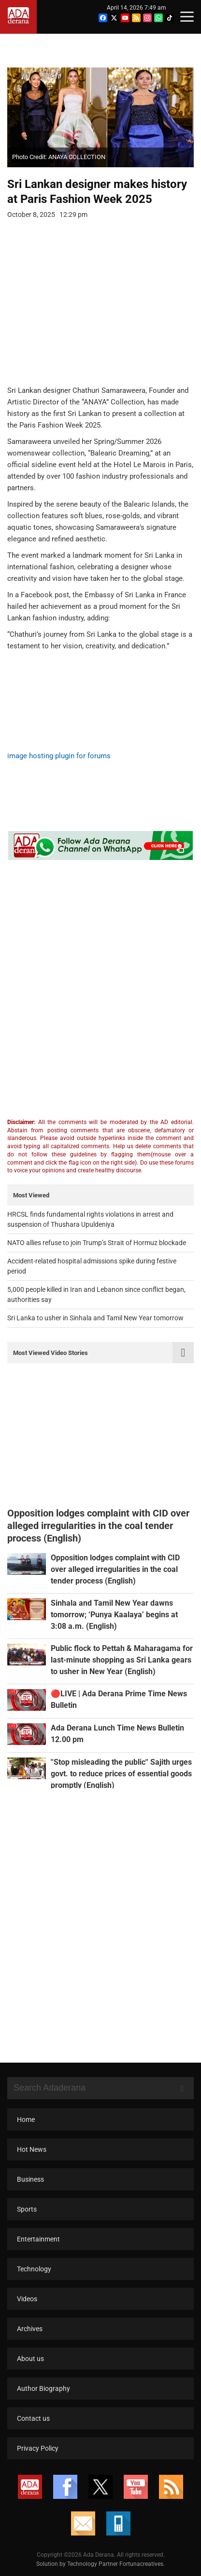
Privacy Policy (37, 2448)
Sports (27, 2209)
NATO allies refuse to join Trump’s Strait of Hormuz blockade (96, 1243)
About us (30, 2358)
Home (26, 2119)
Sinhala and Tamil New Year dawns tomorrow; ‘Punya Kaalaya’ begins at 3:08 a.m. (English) (114, 1614)
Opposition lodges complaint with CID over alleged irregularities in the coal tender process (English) (115, 1569)
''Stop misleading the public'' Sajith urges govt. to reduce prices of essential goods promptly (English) (121, 1774)
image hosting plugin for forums (59, 755)
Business (30, 2179)
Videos (27, 2299)
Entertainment (38, 2239)
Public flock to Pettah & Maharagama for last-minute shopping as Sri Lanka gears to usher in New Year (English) (122, 1660)
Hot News (31, 2149)
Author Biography (43, 2388)
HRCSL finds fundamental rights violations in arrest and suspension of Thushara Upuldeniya (90, 1219)
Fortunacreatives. (142, 2564)
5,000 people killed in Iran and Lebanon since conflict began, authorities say (96, 1294)
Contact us (33, 2418)
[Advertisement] (93, 309)
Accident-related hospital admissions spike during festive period (91, 1266)
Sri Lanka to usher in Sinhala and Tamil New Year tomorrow (95, 1318)
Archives (30, 2329)
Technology (34, 2269)
